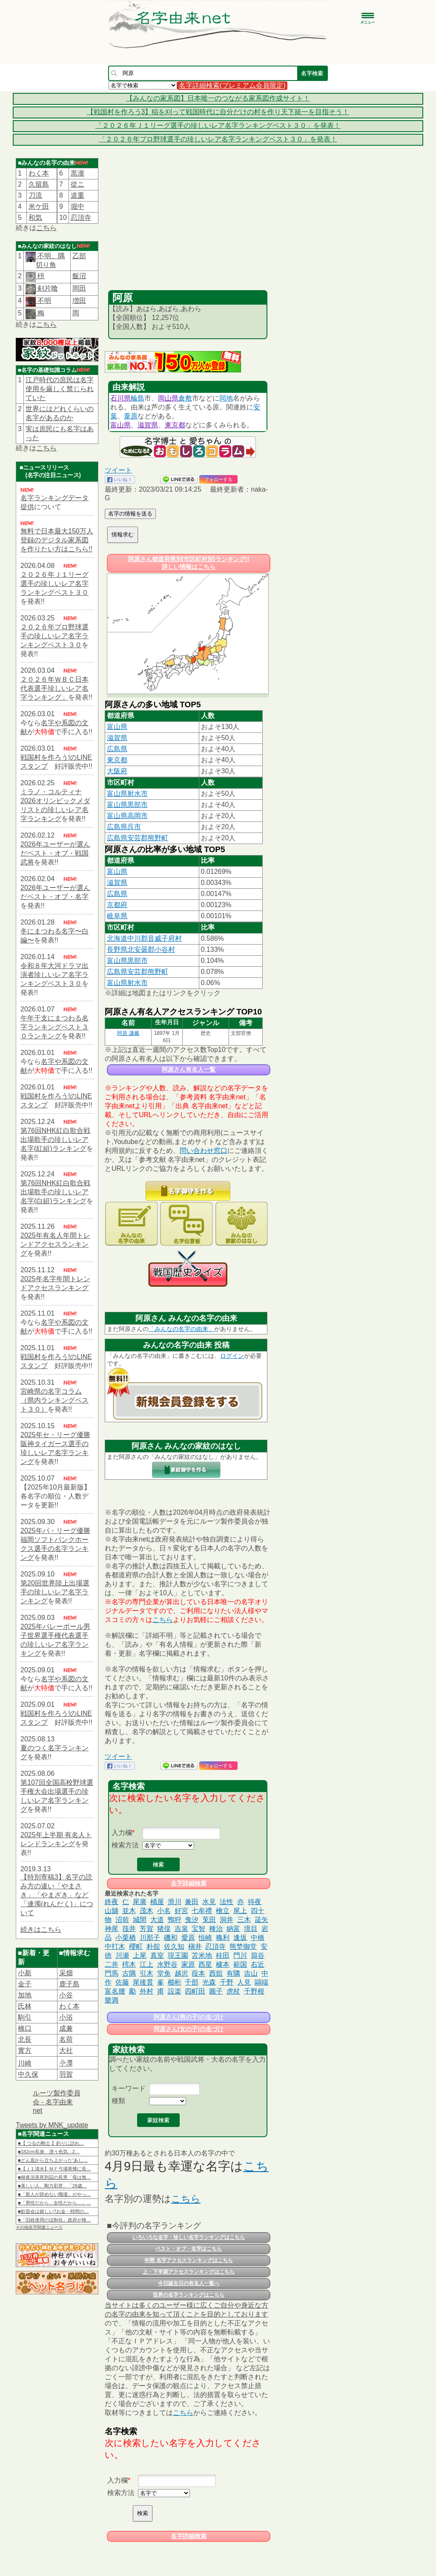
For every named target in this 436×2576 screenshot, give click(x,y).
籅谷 (257, 1955)
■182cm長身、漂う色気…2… (49, 2151)
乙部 (79, 255)
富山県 (120, 425)
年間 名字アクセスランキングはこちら (188, 2260)
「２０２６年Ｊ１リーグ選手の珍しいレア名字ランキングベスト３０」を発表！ (218, 125)
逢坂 (240, 1937)
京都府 (117, 904)
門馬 (111, 1973)
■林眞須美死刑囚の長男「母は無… (54, 2177)
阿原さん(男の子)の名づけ (188, 2017)
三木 (244, 1919)
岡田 (79, 288)
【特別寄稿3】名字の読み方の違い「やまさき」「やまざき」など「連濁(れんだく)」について (56, 1894)
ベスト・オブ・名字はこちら (188, 2249)
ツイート (118, 470)
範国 (240, 1964)
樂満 (111, 2000)
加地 (25, 1995)
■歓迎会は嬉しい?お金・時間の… (53, 2211)
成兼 (66, 2028)
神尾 (111, 1928)
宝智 (198, 1928)
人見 (244, 1982)
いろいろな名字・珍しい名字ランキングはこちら (188, 2237)
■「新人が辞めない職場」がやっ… (54, 2194)
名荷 (66, 2039)
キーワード (129, 2088)
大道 (157, 1919)
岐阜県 (117, 915)
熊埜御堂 (243, 1946)
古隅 (129, 1973)
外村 (146, 1991)
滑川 (174, 1901)
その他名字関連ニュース (39, 2227)
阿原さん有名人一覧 (188, 1069)
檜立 (222, 1910)
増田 (79, 300)
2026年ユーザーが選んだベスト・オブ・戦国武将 (55, 853)
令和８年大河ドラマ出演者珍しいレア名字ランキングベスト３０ (54, 974)
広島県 (117, 748)
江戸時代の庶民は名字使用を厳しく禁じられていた (60, 388)
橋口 (25, 2028)
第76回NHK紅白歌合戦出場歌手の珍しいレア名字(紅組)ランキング (55, 1139)
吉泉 (181, 1928)
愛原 (188, 1937)
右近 (257, 1964)
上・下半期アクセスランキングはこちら (189, 2272)
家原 (188, 1964)
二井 (111, 1964)
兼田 (191, 1901)
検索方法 (125, 1845)
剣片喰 (47, 288)
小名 (164, 1910)
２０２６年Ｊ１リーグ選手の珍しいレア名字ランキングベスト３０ (54, 583)
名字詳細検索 (189, 1883)
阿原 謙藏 (128, 1033)
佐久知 (174, 1946)
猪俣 (164, 1928)
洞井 (226, 1919)
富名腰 (115, 1991)
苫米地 (202, 1955)
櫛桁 (174, 1982)
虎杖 (233, 1991)
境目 (251, 1928)
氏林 (25, 2006)
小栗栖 (125, 1937)
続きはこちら (40, 1929)
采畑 (66, 1973)
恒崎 (205, 1937)
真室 (157, 1955)
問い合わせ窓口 (203, 1150)
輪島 (137, 398)
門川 (240, 1955)
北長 (25, 2039)
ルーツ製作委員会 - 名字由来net (56, 2101)
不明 (43, 300)
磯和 (171, 1937)
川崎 (25, 2063)
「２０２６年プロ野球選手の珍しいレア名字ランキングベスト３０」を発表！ (218, 139)
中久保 (28, 2074)
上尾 (139, 1955)
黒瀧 (77, 173)
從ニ (77, 184)
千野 (226, 1982)
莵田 (209, 1919)
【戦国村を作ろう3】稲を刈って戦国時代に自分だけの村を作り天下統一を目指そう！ (218, 111)
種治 (216, 1928)
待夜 (254, 1901)
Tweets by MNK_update (52, 2125)
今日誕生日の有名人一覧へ (188, 2283)
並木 (129, 1910)
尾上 (240, 1910)
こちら (46, 227)
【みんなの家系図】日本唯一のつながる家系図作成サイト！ (218, 98)
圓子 (216, 1991)
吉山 (251, 1973)
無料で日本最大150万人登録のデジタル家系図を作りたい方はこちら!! (56, 540)
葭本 (198, 1973)
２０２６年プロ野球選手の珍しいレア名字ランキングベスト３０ (54, 635)
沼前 (122, 1919)
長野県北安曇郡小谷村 (141, 949)
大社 (66, 2050)
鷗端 (261, 1982)
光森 (209, 1982)
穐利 (222, 1937)
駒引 (25, 2017)
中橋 (257, 1937)
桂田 (222, 1955)
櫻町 (136, 1946)
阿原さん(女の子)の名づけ (188, 2029)
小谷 (66, 1995)
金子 (25, 1984)
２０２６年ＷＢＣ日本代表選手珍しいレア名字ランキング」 (54, 688)
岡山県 (168, 398)
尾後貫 (143, 1982)
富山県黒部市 (127, 804)
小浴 (66, 2017)
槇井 (195, 1946)
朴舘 (153, 1946)
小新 (25, 1973)
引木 (146, 1973)
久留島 (39, 184)
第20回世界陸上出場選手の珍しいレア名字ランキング (54, 1592)
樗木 (129, 1964)
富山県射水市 (127, 793)
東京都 (175, 425)
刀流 (35, 195)
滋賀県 (148, 425)
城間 (139, 1919)
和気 (35, 217)
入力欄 (122, 1832)
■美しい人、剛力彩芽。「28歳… (52, 2185)
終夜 (111, 1901)
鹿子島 (69, 1984)
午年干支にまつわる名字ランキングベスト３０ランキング (54, 1027)
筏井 (129, 1928)
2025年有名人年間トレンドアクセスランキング (55, 1244)
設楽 (174, 1991)
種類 (118, 2100)
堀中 (77, 206)
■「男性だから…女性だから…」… (54, 2202)
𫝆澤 (66, 2063)
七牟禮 (202, 1910)
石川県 (120, 398)
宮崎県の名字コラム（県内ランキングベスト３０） (54, 1400)
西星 (205, 1964)
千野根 (254, 1991)
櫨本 (222, 1964)
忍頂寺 (81, 217)
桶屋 (157, 1901)
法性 (226, 1901)
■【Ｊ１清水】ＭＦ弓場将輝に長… (54, 2168)
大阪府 (117, 771)
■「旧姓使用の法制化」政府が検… (54, 2219)
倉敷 (185, 398)
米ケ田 (39, 206)
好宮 (181, 1910)
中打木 (115, 1946)
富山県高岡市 (127, 815)
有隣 (233, 1973)
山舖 (111, 1910)
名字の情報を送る (130, 513)
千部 (191, 1982)
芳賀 (146, 1928)
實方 (25, 2050)
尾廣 (139, 1901)
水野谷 (167, 1964)
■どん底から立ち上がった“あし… (53, 2160)
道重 (77, 195)
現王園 (178, 1955)
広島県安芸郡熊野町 (137, 837)
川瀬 (122, 1955)
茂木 (146, 1910)
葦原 (131, 416)
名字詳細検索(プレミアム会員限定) (232, 85)
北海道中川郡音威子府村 (144, 938)
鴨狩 (174, 1919)
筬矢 (261, 1919)
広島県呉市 (124, 826)
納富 (233, 1928)
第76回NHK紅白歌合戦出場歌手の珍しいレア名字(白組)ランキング (55, 1191)
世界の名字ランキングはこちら (188, 2295)
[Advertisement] (188, 226)
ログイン (232, 1355)
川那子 (150, 1937)
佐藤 (122, 1982)
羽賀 (66, 2074)
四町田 (195, 1991)
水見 (209, 1901)
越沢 (181, 1973)
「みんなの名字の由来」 (181, 1328)
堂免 (164, 1973)
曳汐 (191, 1919)
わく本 (39, 173)
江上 (146, 1964)
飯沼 (79, 275)
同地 (226, 398)
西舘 (216, 1973)
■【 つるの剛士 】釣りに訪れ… (51, 2143)
